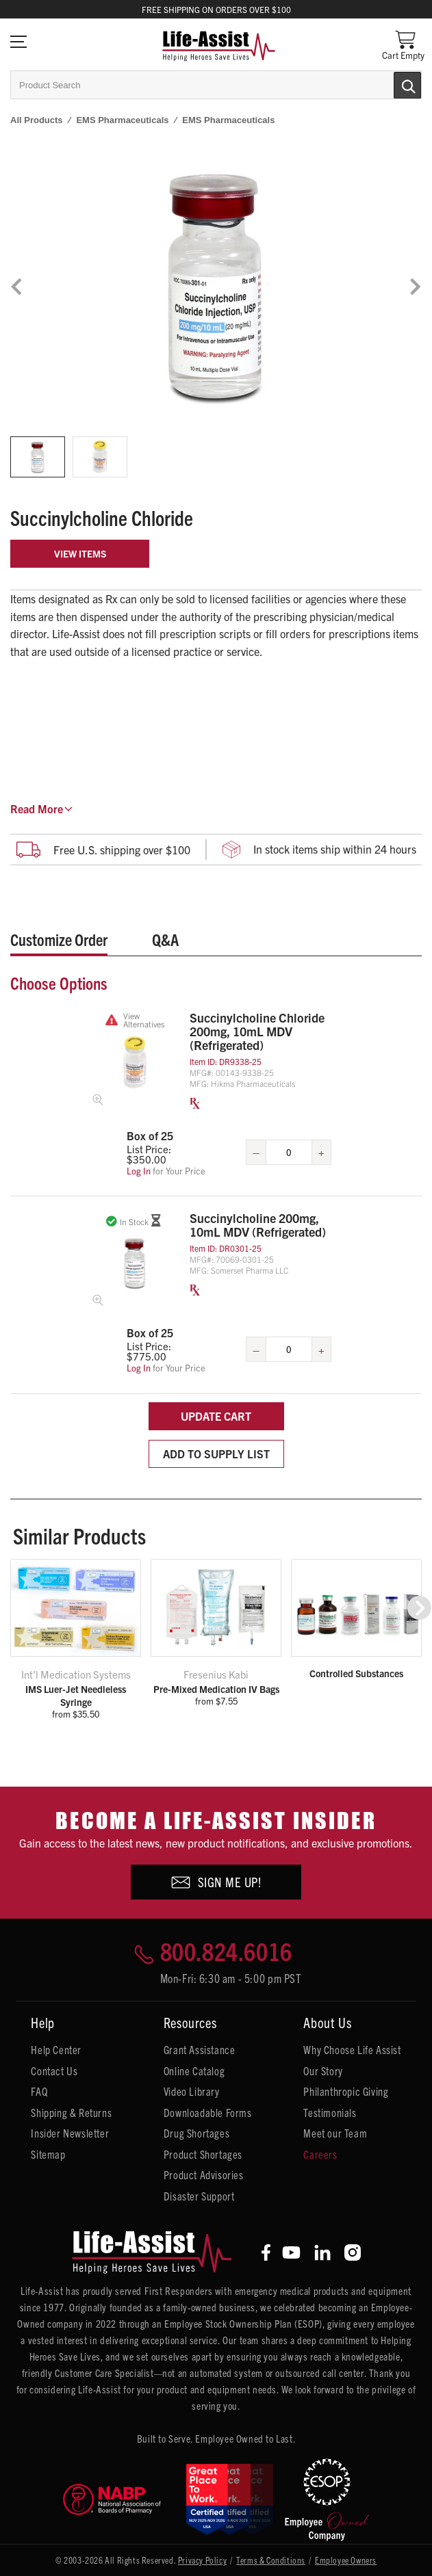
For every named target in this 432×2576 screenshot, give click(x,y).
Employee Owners (346, 2560)
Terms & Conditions (270, 2560)
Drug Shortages (196, 2133)
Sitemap (48, 2154)
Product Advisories (204, 2174)
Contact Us (54, 2070)
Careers (320, 2154)
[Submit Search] (393, 84)
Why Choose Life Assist (352, 2049)
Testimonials (329, 2112)
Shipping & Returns (71, 2112)
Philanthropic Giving (345, 2091)
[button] (419, 1607)
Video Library (192, 2091)
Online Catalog (194, 2070)
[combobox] (216, 84)
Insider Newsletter (70, 2133)
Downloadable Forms (208, 2112)
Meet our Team (335, 2133)
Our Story (322, 2070)
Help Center (56, 2049)
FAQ (39, 2091)
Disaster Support (199, 2196)
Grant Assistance (200, 2049)
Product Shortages (203, 2154)
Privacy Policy (202, 2560)
